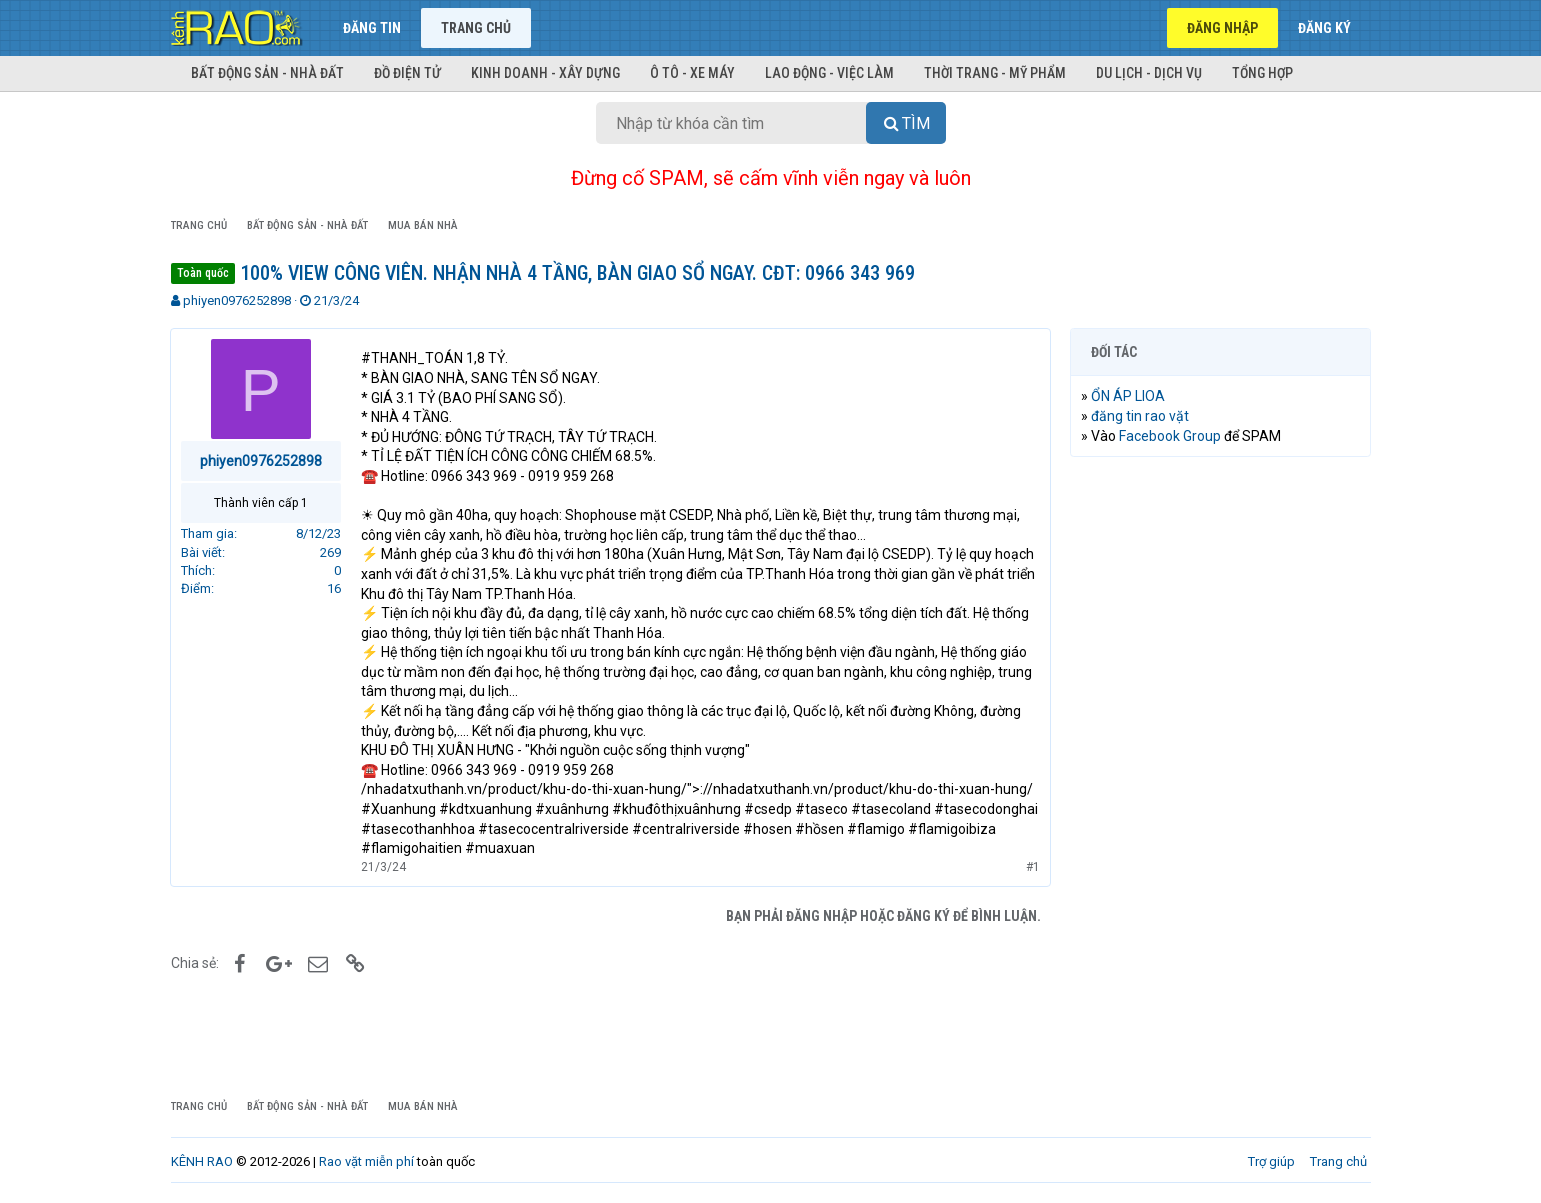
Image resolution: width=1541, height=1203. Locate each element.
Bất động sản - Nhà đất (267, 73)
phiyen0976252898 (237, 300)
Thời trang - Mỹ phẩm (995, 73)
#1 (1033, 867)
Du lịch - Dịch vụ (1149, 73)
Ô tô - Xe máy (692, 73)
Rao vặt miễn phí (366, 1161)
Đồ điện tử (407, 73)
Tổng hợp (1262, 73)
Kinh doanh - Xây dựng (545, 73)
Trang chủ (476, 28)
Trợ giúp (1271, 1161)
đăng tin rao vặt (1141, 416)
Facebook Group (1171, 436)
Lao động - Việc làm (829, 73)
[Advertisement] (1221, 777)
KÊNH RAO (202, 1161)
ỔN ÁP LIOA (1129, 396)
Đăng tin (372, 28)
